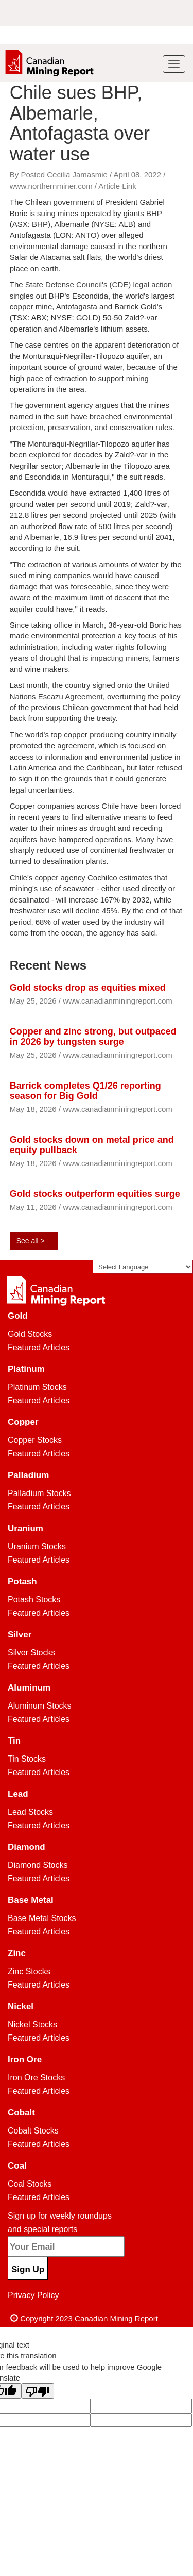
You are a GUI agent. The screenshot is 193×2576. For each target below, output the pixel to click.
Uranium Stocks (37, 1546)
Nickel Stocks (32, 2024)
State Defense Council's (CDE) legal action (98, 284)
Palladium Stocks (39, 1493)
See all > (30, 1241)
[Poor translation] (37, 2391)
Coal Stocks (29, 2183)
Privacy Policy (33, 2295)
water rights (115, 647)
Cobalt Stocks (33, 2130)
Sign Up (27, 2269)
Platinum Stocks (37, 1387)
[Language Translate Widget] (143, 1267)
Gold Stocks (30, 1334)
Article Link (117, 186)
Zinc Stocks (29, 1971)
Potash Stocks (34, 1599)
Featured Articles (38, 1347)
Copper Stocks (35, 1440)
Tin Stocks (27, 1758)
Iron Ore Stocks (36, 2077)
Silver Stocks (31, 1652)
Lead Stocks (30, 1812)
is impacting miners (116, 657)
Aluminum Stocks (40, 1705)
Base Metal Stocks (42, 1918)
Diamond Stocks (38, 1865)
